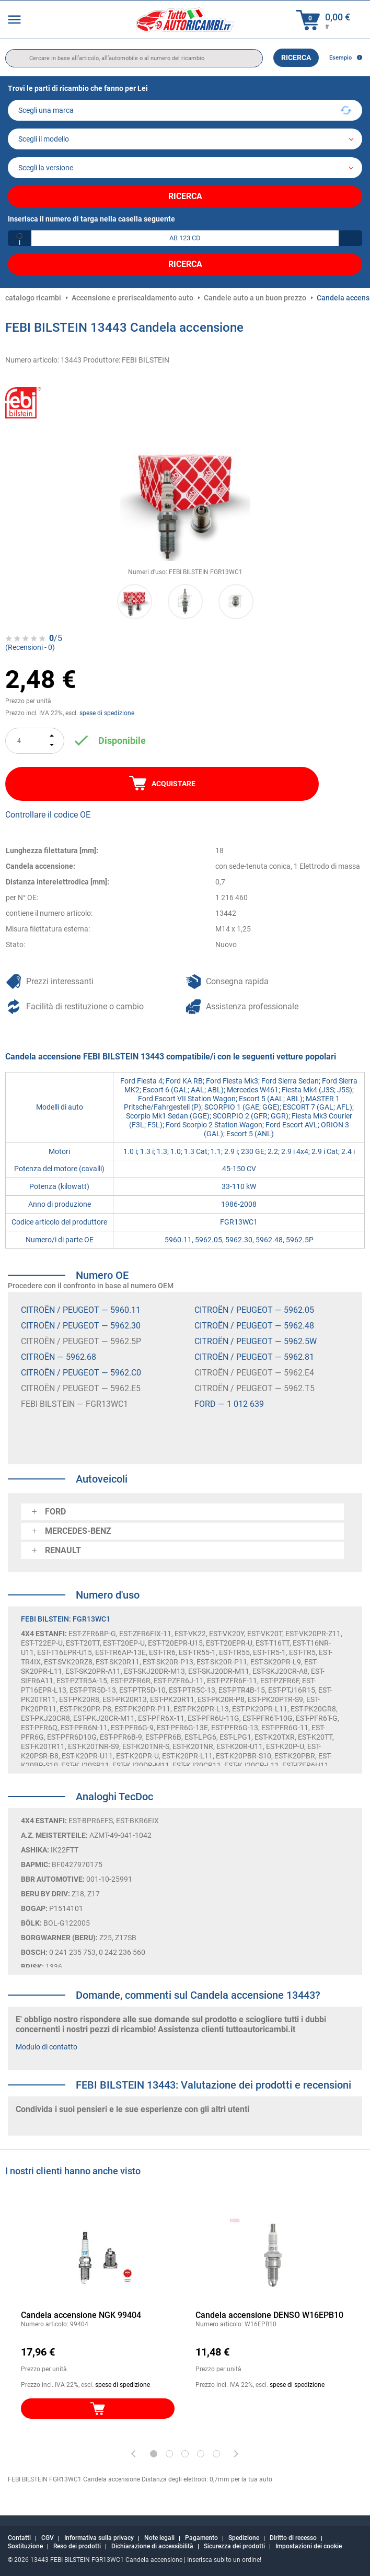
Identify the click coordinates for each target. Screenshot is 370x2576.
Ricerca (296, 57)
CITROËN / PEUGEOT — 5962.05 (254, 1310)
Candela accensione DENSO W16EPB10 (269, 2315)
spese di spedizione (106, 713)
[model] (185, 139)
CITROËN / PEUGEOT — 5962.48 (254, 1326)
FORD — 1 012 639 (229, 1404)
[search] (134, 58)
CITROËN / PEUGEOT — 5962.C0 (81, 1373)
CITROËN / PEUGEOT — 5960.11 (81, 1310)
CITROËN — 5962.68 (58, 1357)
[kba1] (185, 238)
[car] (185, 167)
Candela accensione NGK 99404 (81, 2315)
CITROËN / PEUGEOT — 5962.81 (254, 1357)
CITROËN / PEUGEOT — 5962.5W (255, 1341)
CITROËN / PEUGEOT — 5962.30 (81, 1326)
